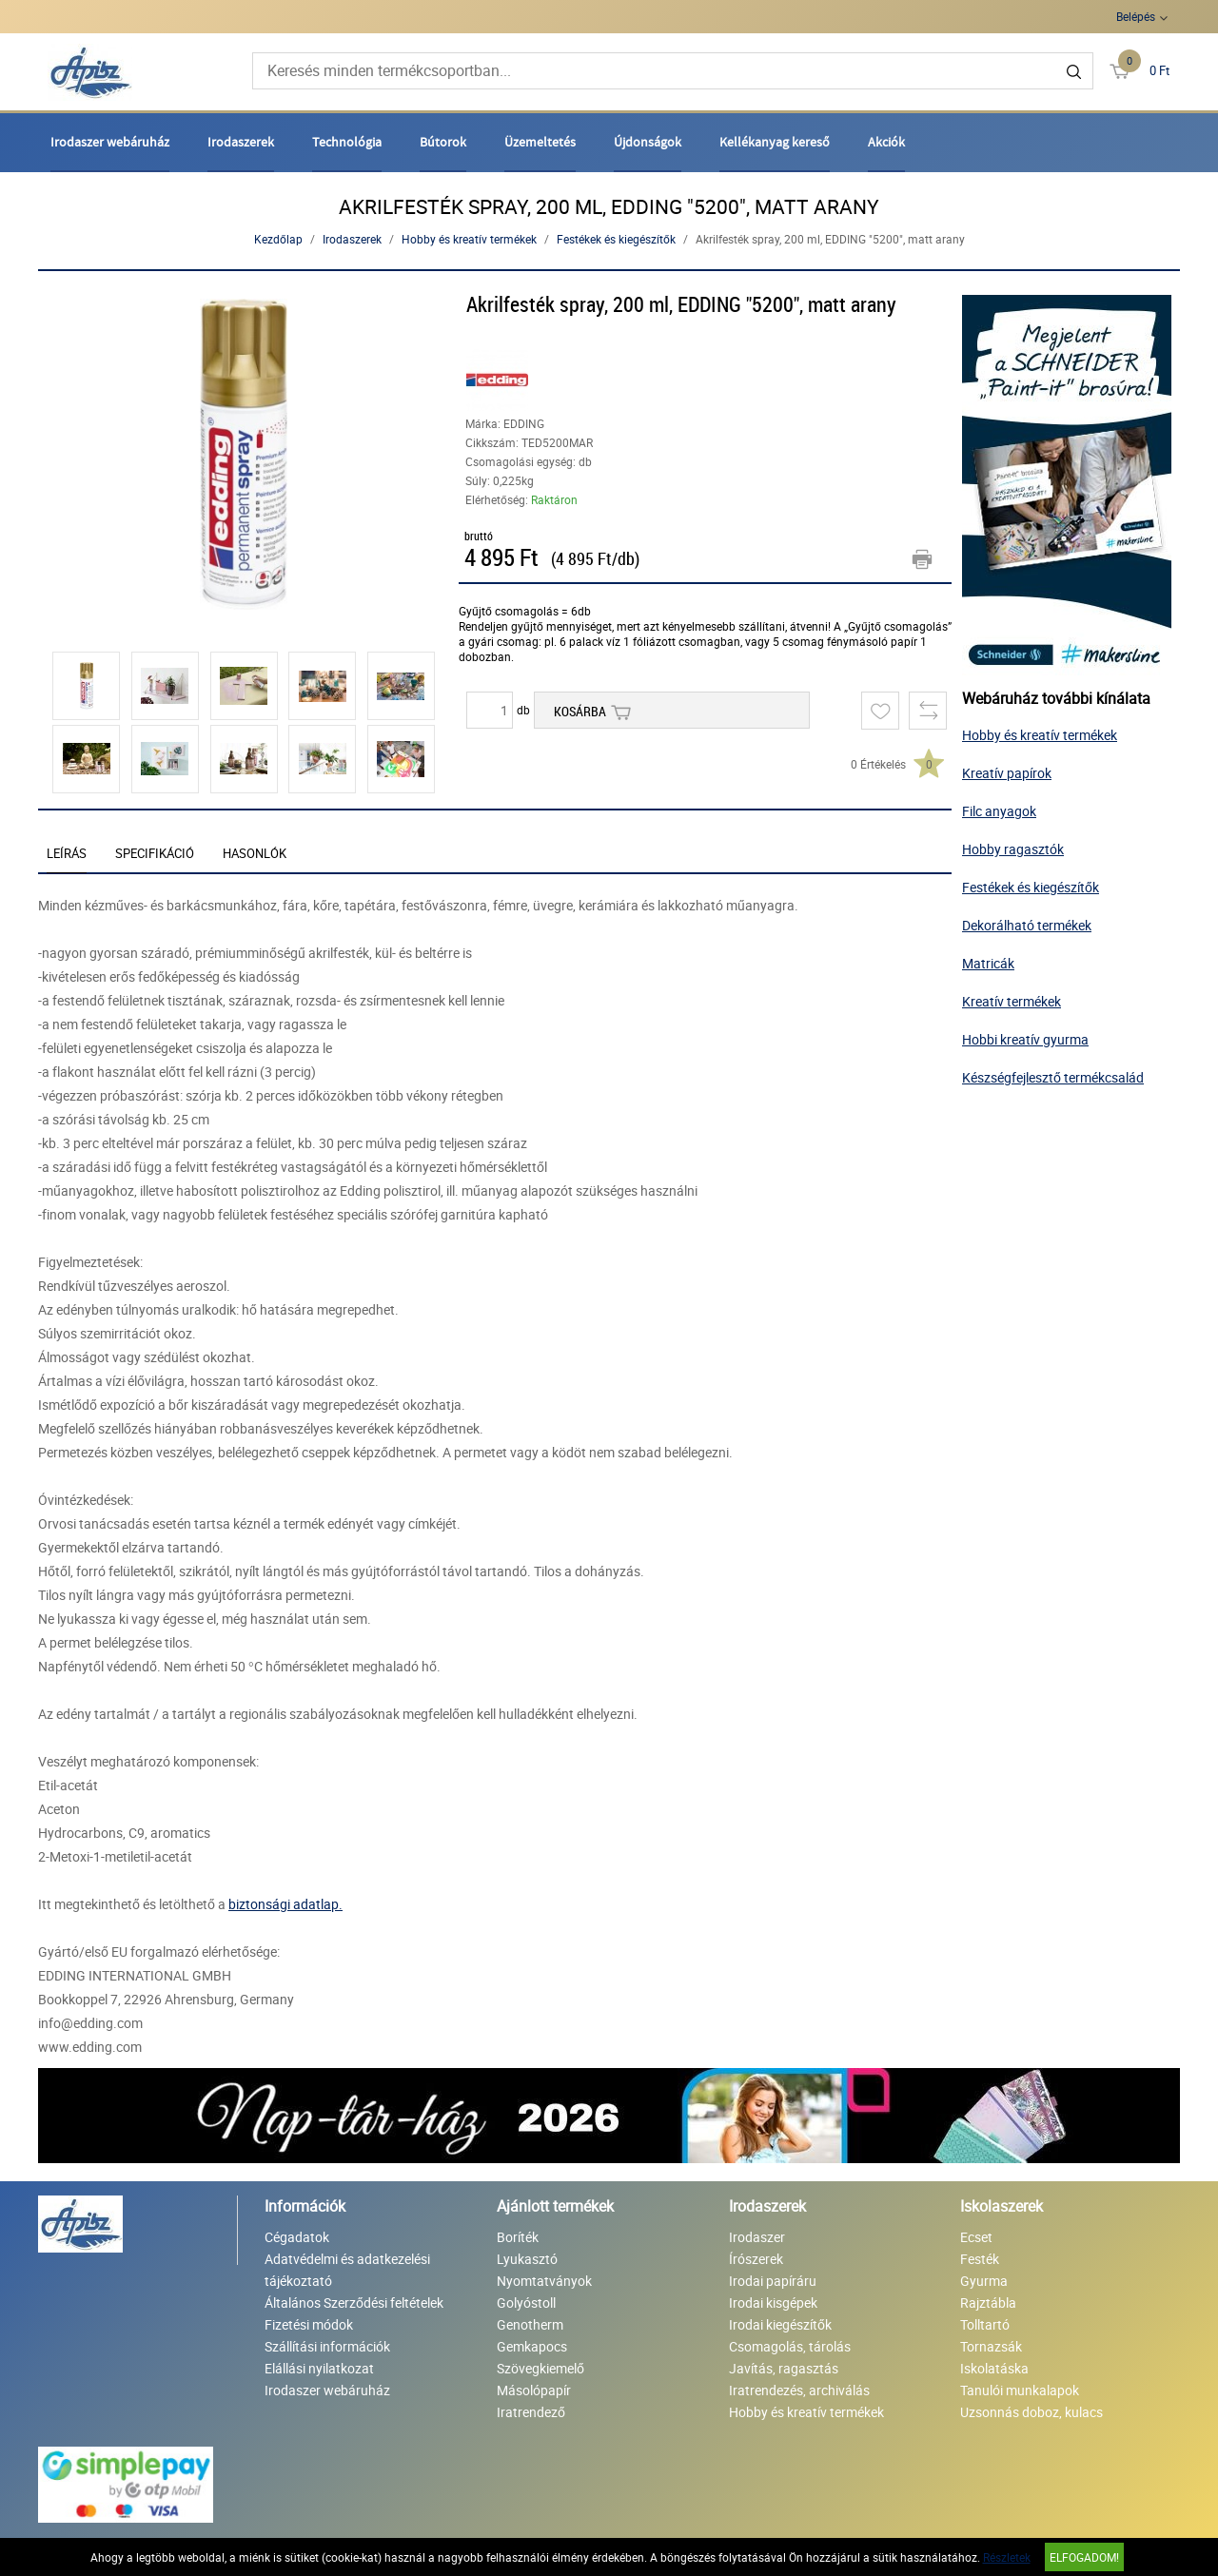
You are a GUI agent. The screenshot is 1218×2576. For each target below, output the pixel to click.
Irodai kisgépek (773, 2302)
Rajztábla (988, 2302)
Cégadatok (297, 2237)
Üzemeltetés (540, 141)
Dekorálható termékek (1026, 925)
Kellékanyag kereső (774, 141)
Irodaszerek (240, 141)
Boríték (518, 2237)
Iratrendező (531, 2412)
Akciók (886, 141)
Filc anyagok (999, 811)
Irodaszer (757, 2237)
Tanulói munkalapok (1019, 2390)
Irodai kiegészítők (780, 2324)
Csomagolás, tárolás (790, 2346)
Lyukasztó (527, 2259)
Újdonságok (647, 141)
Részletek (1007, 2557)
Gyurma (984, 2281)
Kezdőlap (278, 238)
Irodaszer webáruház (109, 141)
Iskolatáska (994, 2368)
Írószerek (756, 2259)
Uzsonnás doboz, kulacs (1031, 2412)
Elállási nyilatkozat (319, 2368)
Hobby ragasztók (1013, 849)
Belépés (1135, 16)
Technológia (347, 141)
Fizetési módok (309, 2324)
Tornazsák (991, 2346)
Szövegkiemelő (540, 2368)
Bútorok (443, 141)
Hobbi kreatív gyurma (1025, 1039)
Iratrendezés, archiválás (799, 2390)
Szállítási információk (327, 2346)
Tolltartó (985, 2324)
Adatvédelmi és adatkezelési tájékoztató (347, 2270)
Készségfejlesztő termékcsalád (1053, 1077)
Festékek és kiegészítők (616, 238)
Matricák (988, 963)
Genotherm (530, 2324)
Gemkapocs (532, 2346)
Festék (979, 2259)
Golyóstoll (526, 2302)
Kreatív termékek (1011, 1001)
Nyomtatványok (544, 2281)
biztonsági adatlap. (285, 1904)
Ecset (976, 2237)
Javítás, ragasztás (783, 2368)
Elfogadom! (1084, 2557)
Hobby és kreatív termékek (469, 238)
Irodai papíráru (772, 2281)
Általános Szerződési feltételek (354, 2302)
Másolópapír (534, 2390)
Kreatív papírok (1006, 773)
